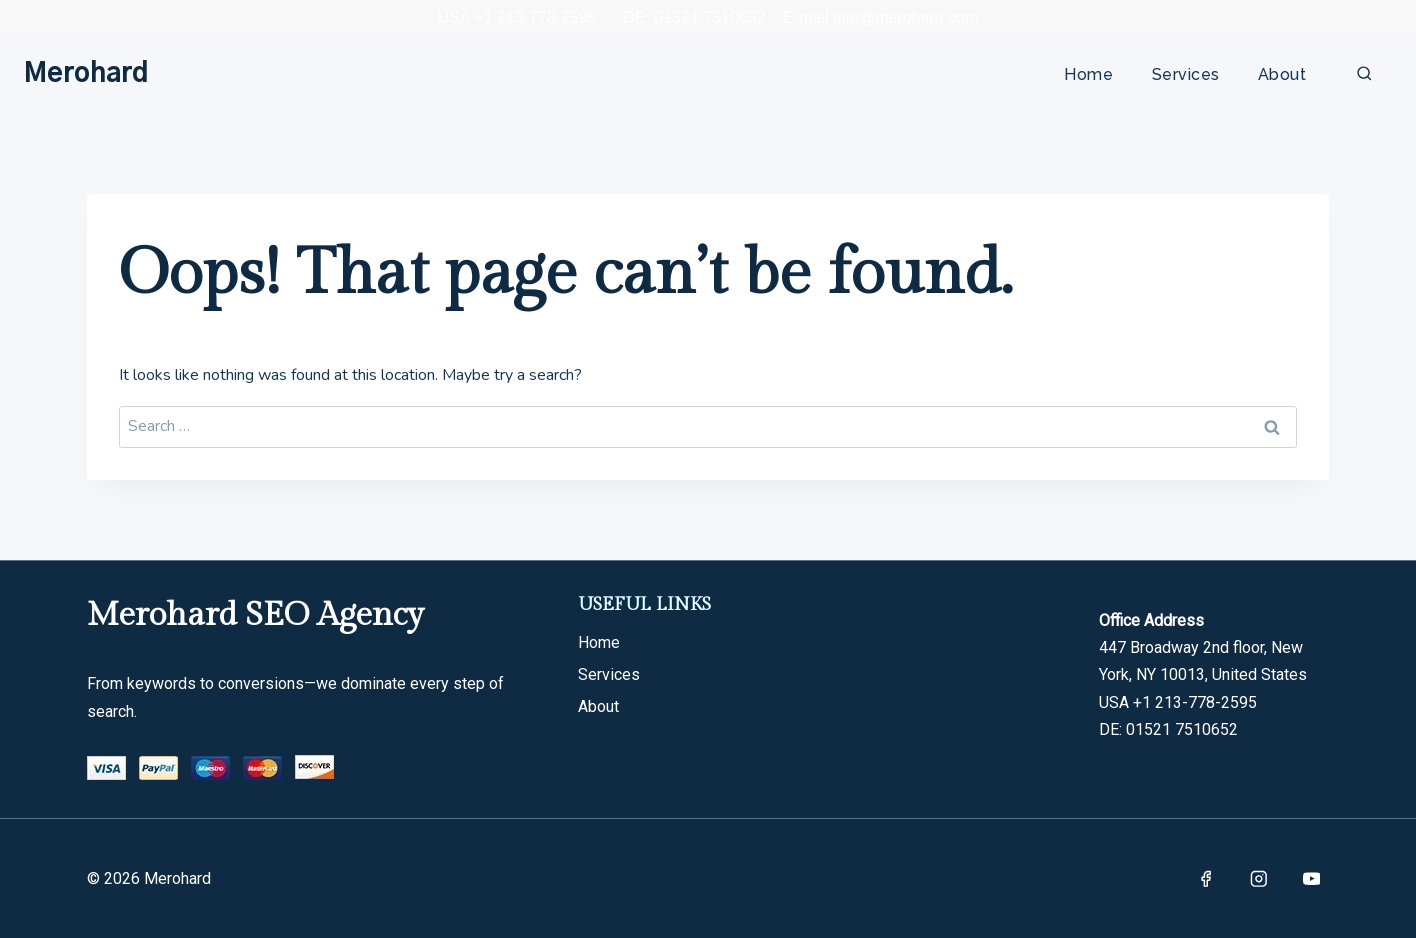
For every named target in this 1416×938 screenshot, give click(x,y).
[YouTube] (1311, 878)
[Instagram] (1258, 878)
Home (1088, 74)
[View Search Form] (1364, 74)
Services (1186, 74)
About (1282, 74)
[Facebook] (1205, 878)
